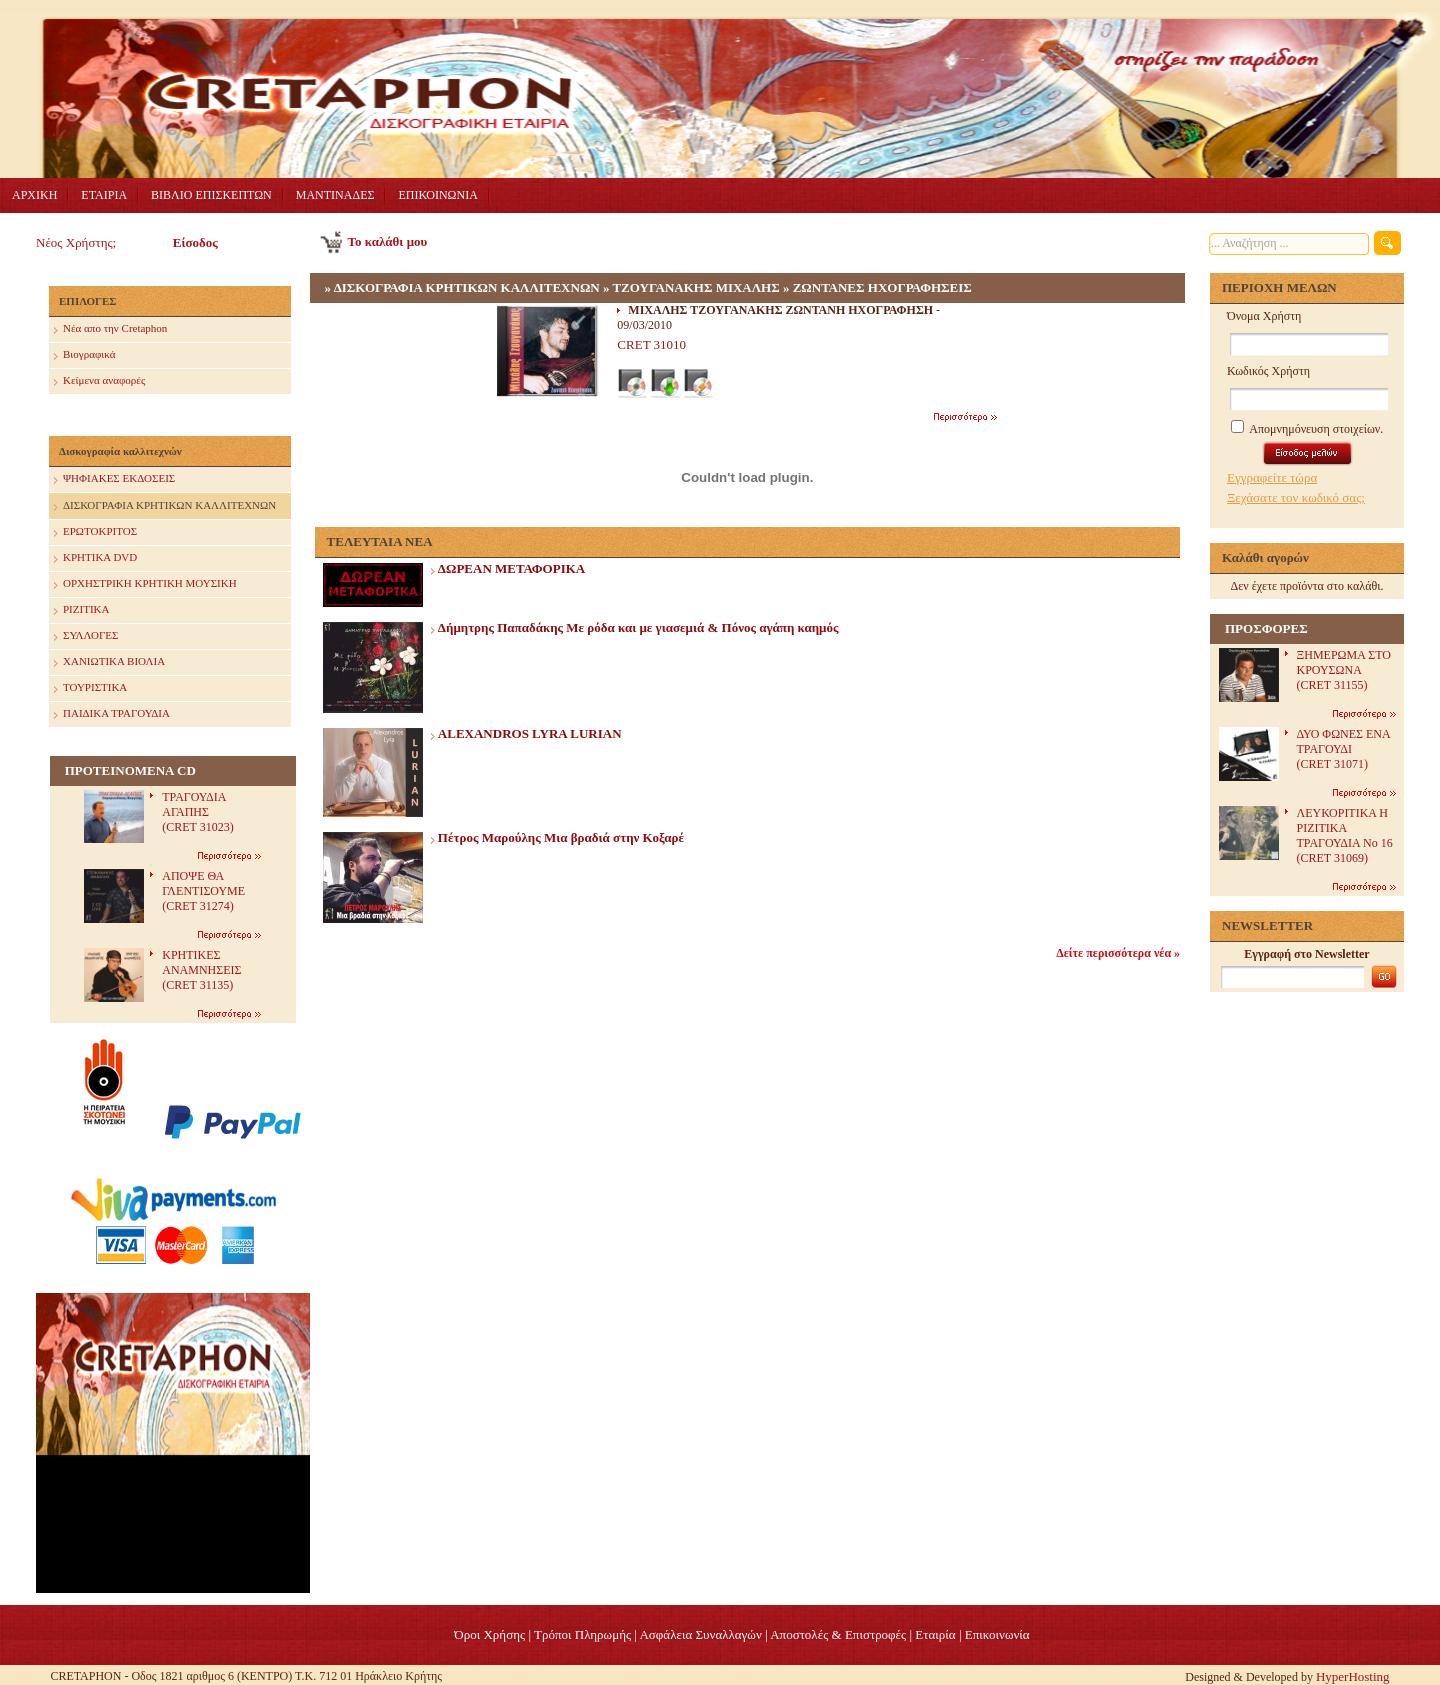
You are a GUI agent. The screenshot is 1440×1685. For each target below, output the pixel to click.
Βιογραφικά (84, 355)
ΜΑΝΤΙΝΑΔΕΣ (335, 195)
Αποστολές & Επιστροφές (838, 1634)
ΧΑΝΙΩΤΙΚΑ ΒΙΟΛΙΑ (109, 662)
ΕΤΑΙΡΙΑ (104, 195)
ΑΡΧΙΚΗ (34, 195)
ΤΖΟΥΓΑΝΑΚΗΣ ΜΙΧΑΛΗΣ (695, 287)
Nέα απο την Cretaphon (110, 329)
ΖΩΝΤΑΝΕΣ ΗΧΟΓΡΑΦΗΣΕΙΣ (882, 287)
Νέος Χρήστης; (76, 242)
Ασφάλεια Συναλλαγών (700, 1634)
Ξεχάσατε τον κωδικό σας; (1296, 497)
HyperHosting (1353, 1676)
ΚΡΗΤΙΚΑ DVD (95, 558)
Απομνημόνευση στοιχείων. (1307, 429)
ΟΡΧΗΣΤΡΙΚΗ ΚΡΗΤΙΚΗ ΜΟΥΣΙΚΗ (145, 584)
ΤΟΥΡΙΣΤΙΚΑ (90, 688)
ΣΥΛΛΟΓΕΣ (86, 636)
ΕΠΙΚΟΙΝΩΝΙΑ (437, 195)
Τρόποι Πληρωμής (582, 1634)
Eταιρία (935, 1634)
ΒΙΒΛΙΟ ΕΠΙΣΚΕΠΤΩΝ (211, 195)
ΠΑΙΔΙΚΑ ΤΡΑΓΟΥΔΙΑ (112, 714)
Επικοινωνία (997, 1634)
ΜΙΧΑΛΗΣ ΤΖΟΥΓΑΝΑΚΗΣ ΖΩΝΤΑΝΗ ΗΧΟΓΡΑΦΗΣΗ (780, 310)
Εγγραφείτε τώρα (1272, 477)
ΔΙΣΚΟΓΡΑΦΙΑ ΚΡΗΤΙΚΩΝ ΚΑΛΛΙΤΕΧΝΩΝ (165, 506)
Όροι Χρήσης (489, 1634)
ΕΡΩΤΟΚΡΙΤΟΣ (95, 532)
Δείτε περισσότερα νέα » (1118, 953)
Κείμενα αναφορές (99, 381)
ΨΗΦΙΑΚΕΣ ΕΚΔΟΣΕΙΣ (114, 479)
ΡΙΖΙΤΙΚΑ (81, 610)
